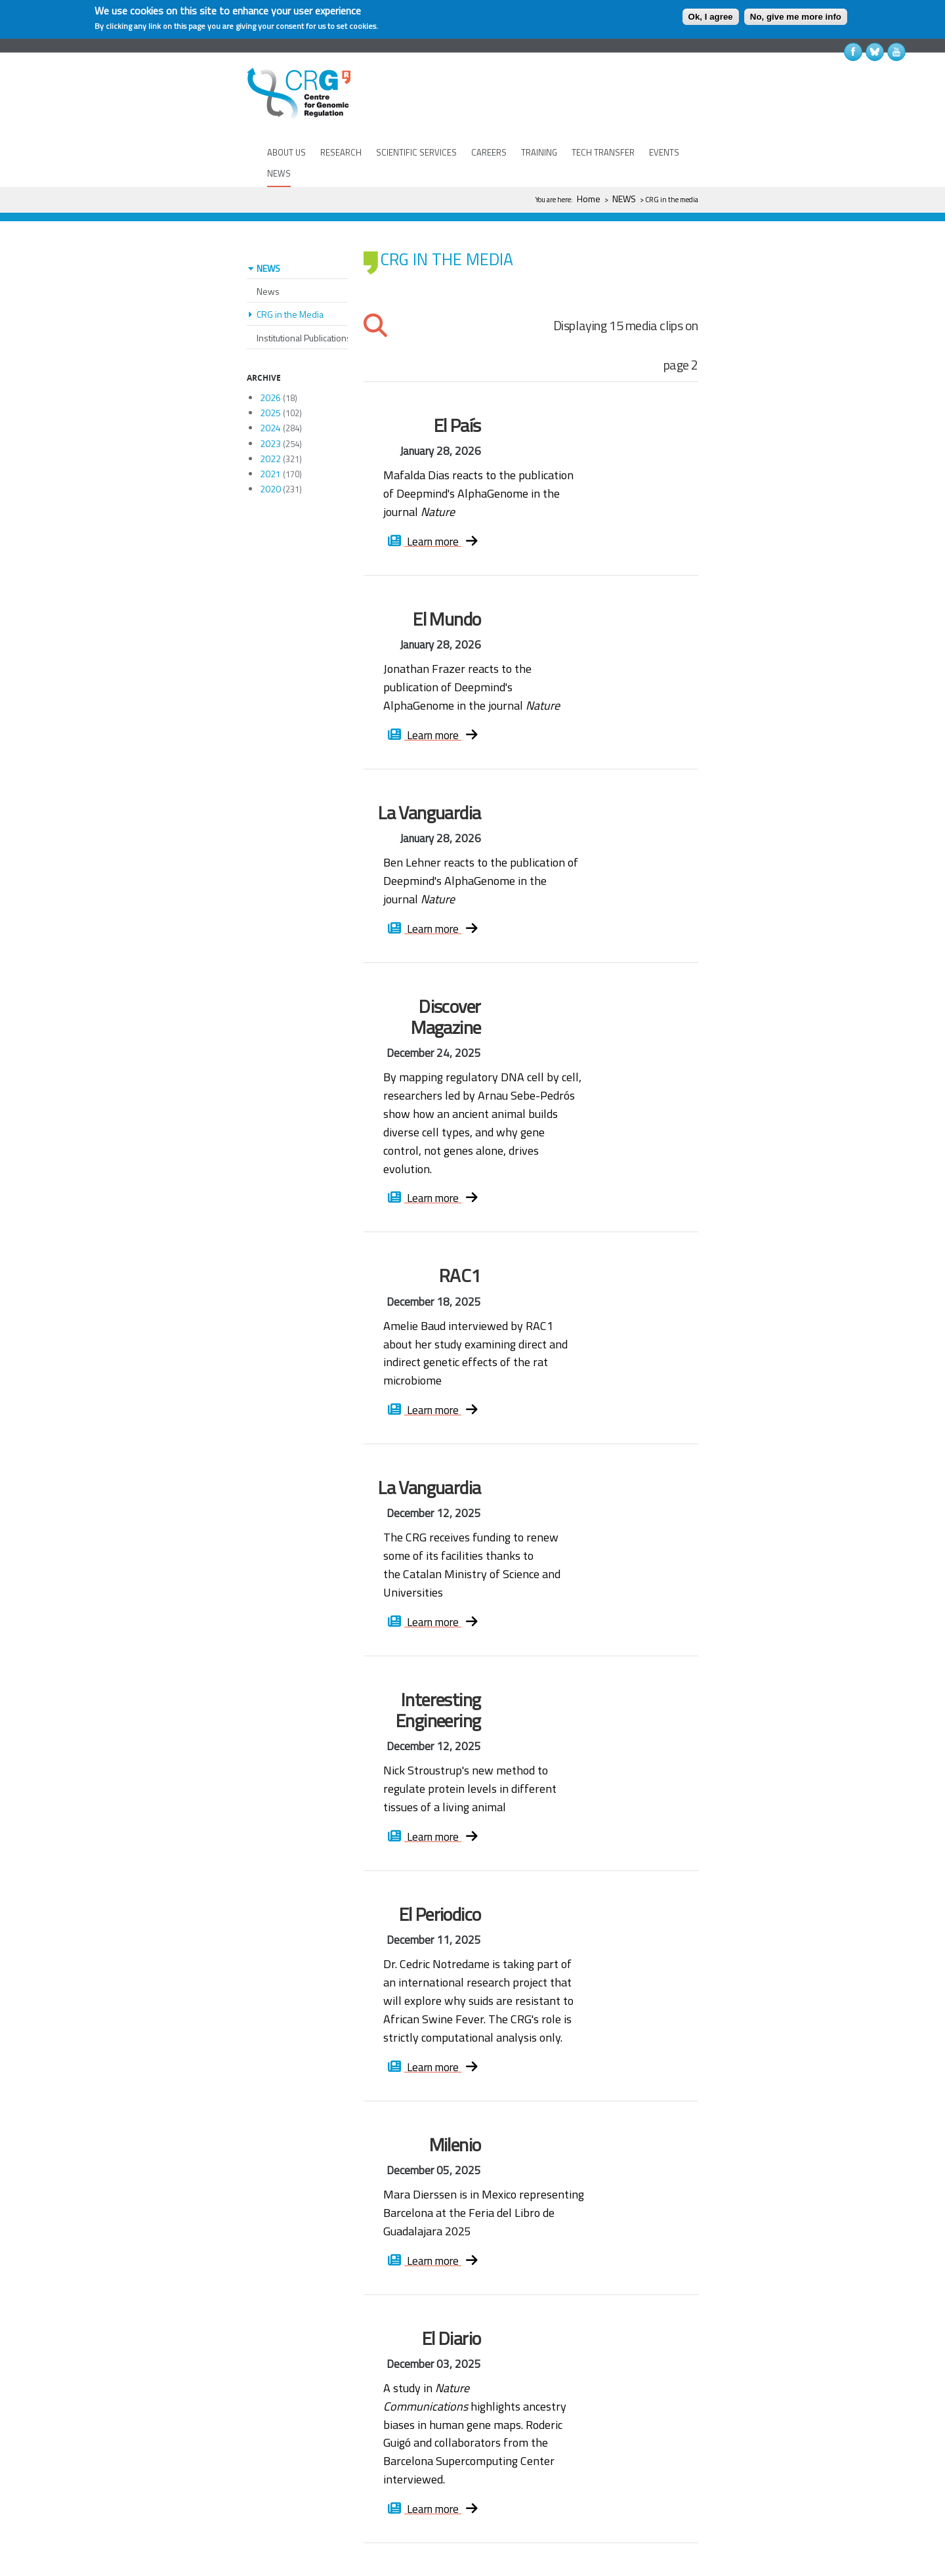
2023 (270, 405)
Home (588, 198)
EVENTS (664, 152)
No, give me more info (795, 17)
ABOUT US (286, 152)
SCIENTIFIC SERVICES (416, 152)
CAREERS (489, 152)
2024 (270, 389)
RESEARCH (341, 152)
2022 (270, 420)
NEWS (279, 173)
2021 (270, 435)
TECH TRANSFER (603, 152)
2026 (270, 359)
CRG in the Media (290, 275)
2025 (270, 374)
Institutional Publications (304, 299)
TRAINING (539, 152)
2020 (270, 450)
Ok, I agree (710, 17)
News (268, 252)
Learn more (435, 502)
